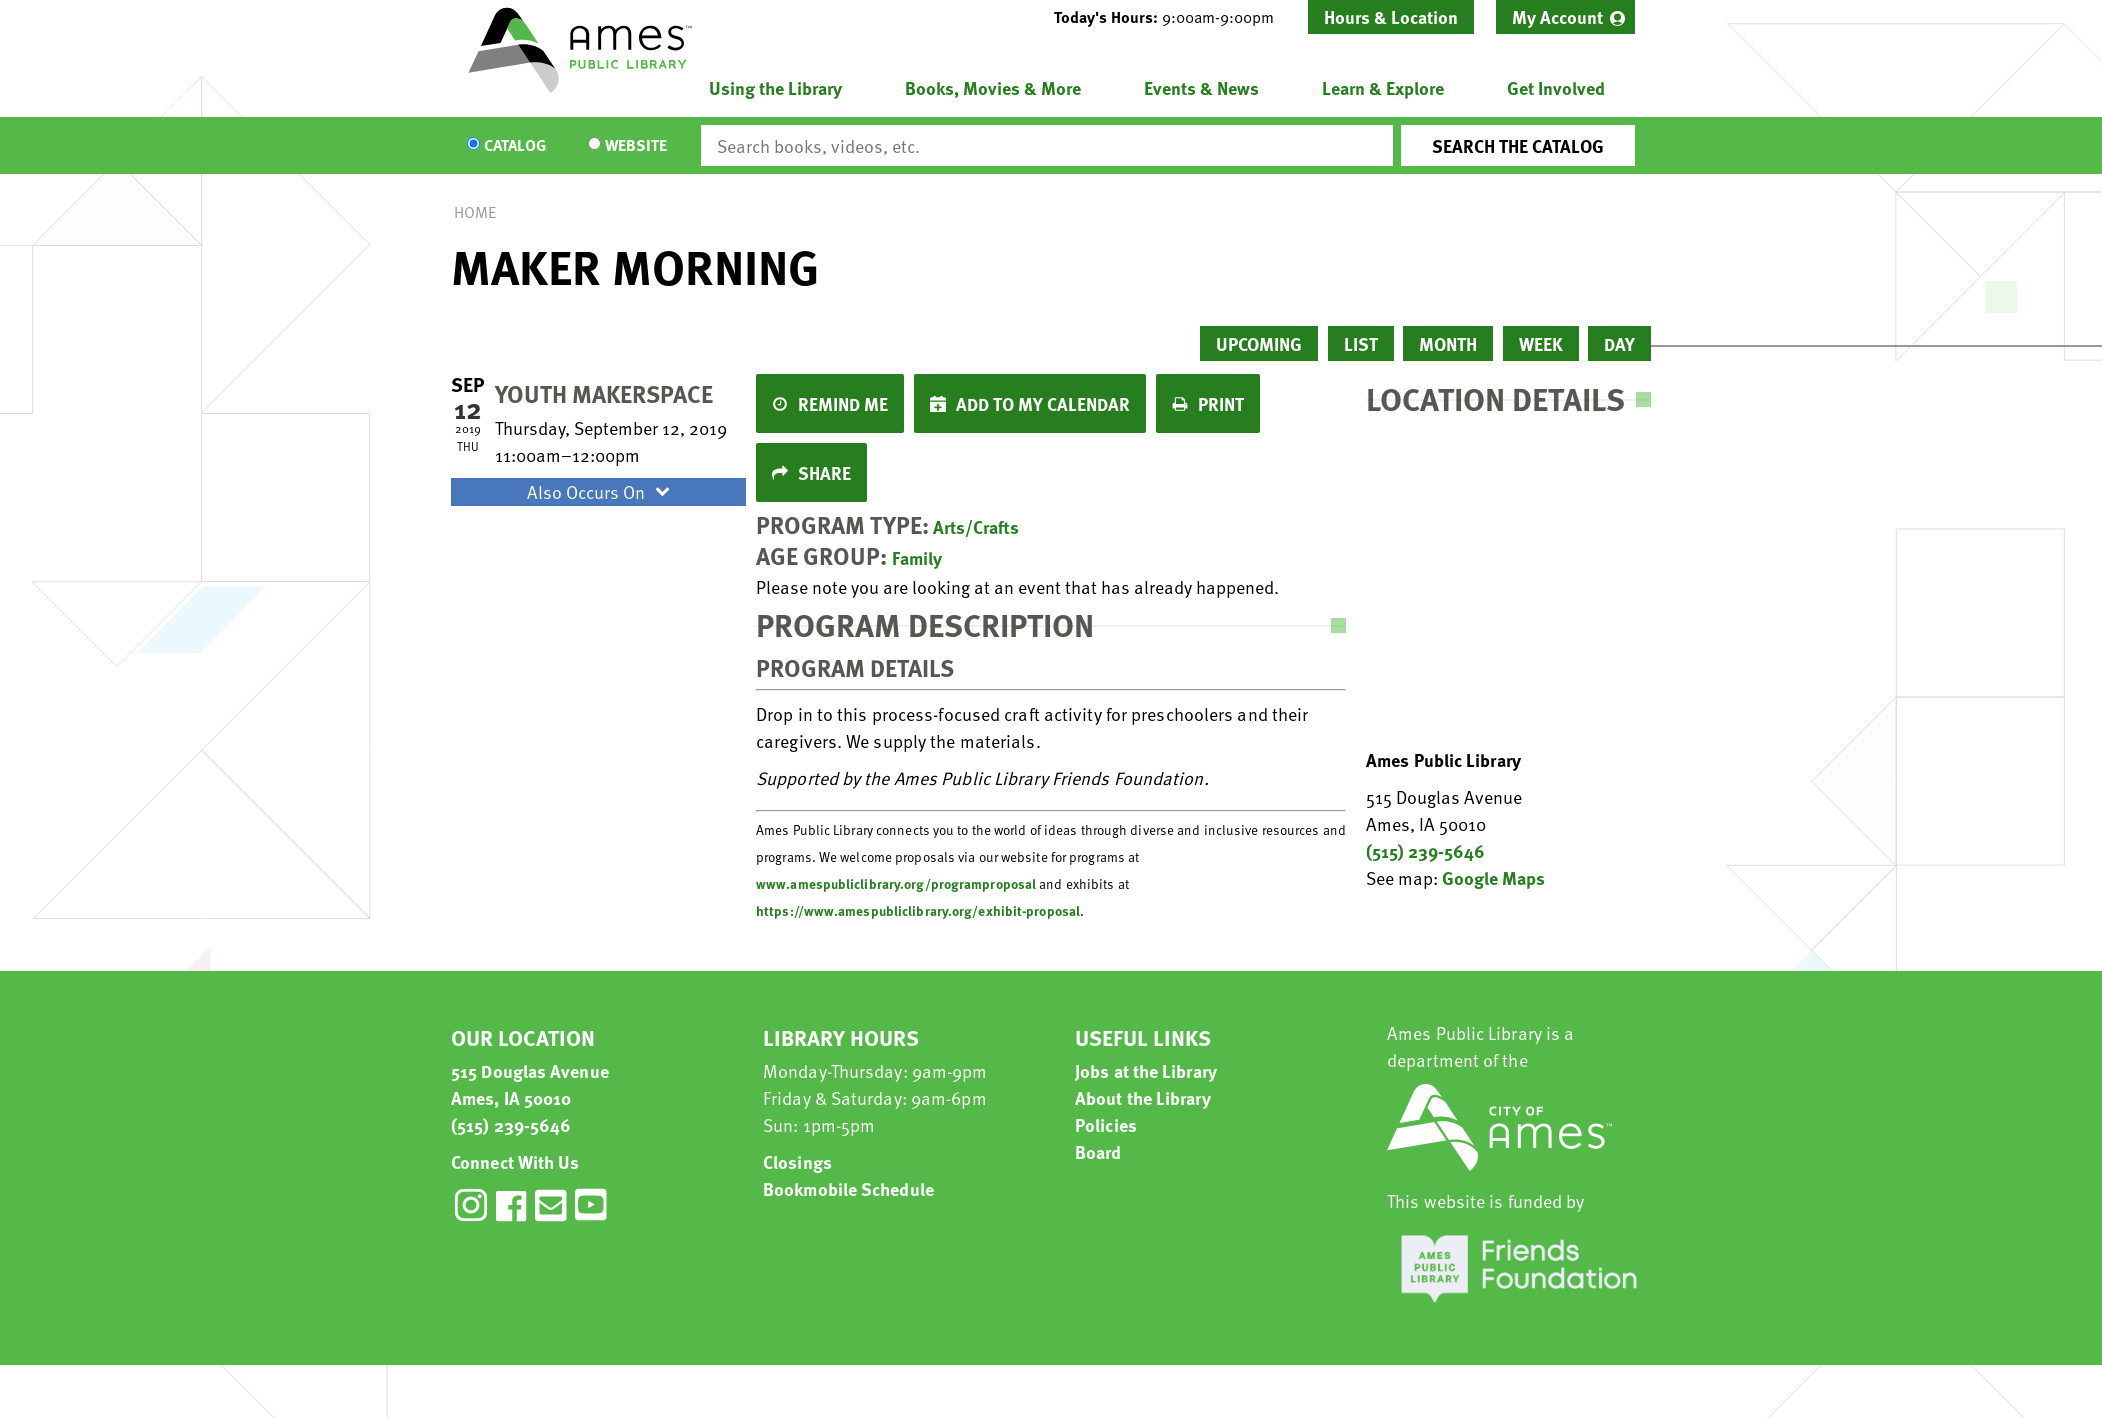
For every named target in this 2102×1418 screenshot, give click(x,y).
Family (917, 557)
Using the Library (775, 87)
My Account (1557, 16)
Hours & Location (1391, 16)
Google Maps (1493, 877)
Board (1098, 1151)
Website (636, 146)
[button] (1172, 17)
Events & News (1201, 87)
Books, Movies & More (993, 87)
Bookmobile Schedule (848, 1188)
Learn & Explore (1383, 87)
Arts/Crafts (976, 526)
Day (1619, 343)
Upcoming (1259, 343)
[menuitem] (1565, 17)
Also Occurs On (601, 491)
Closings (797, 1161)
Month (1448, 343)
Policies (1106, 1124)
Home (475, 212)
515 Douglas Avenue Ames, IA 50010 (530, 1084)
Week (1541, 343)
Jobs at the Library (1146, 1070)
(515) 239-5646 (1425, 850)
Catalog (515, 146)
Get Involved (1556, 87)
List (1361, 343)
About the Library (1143, 1097)
